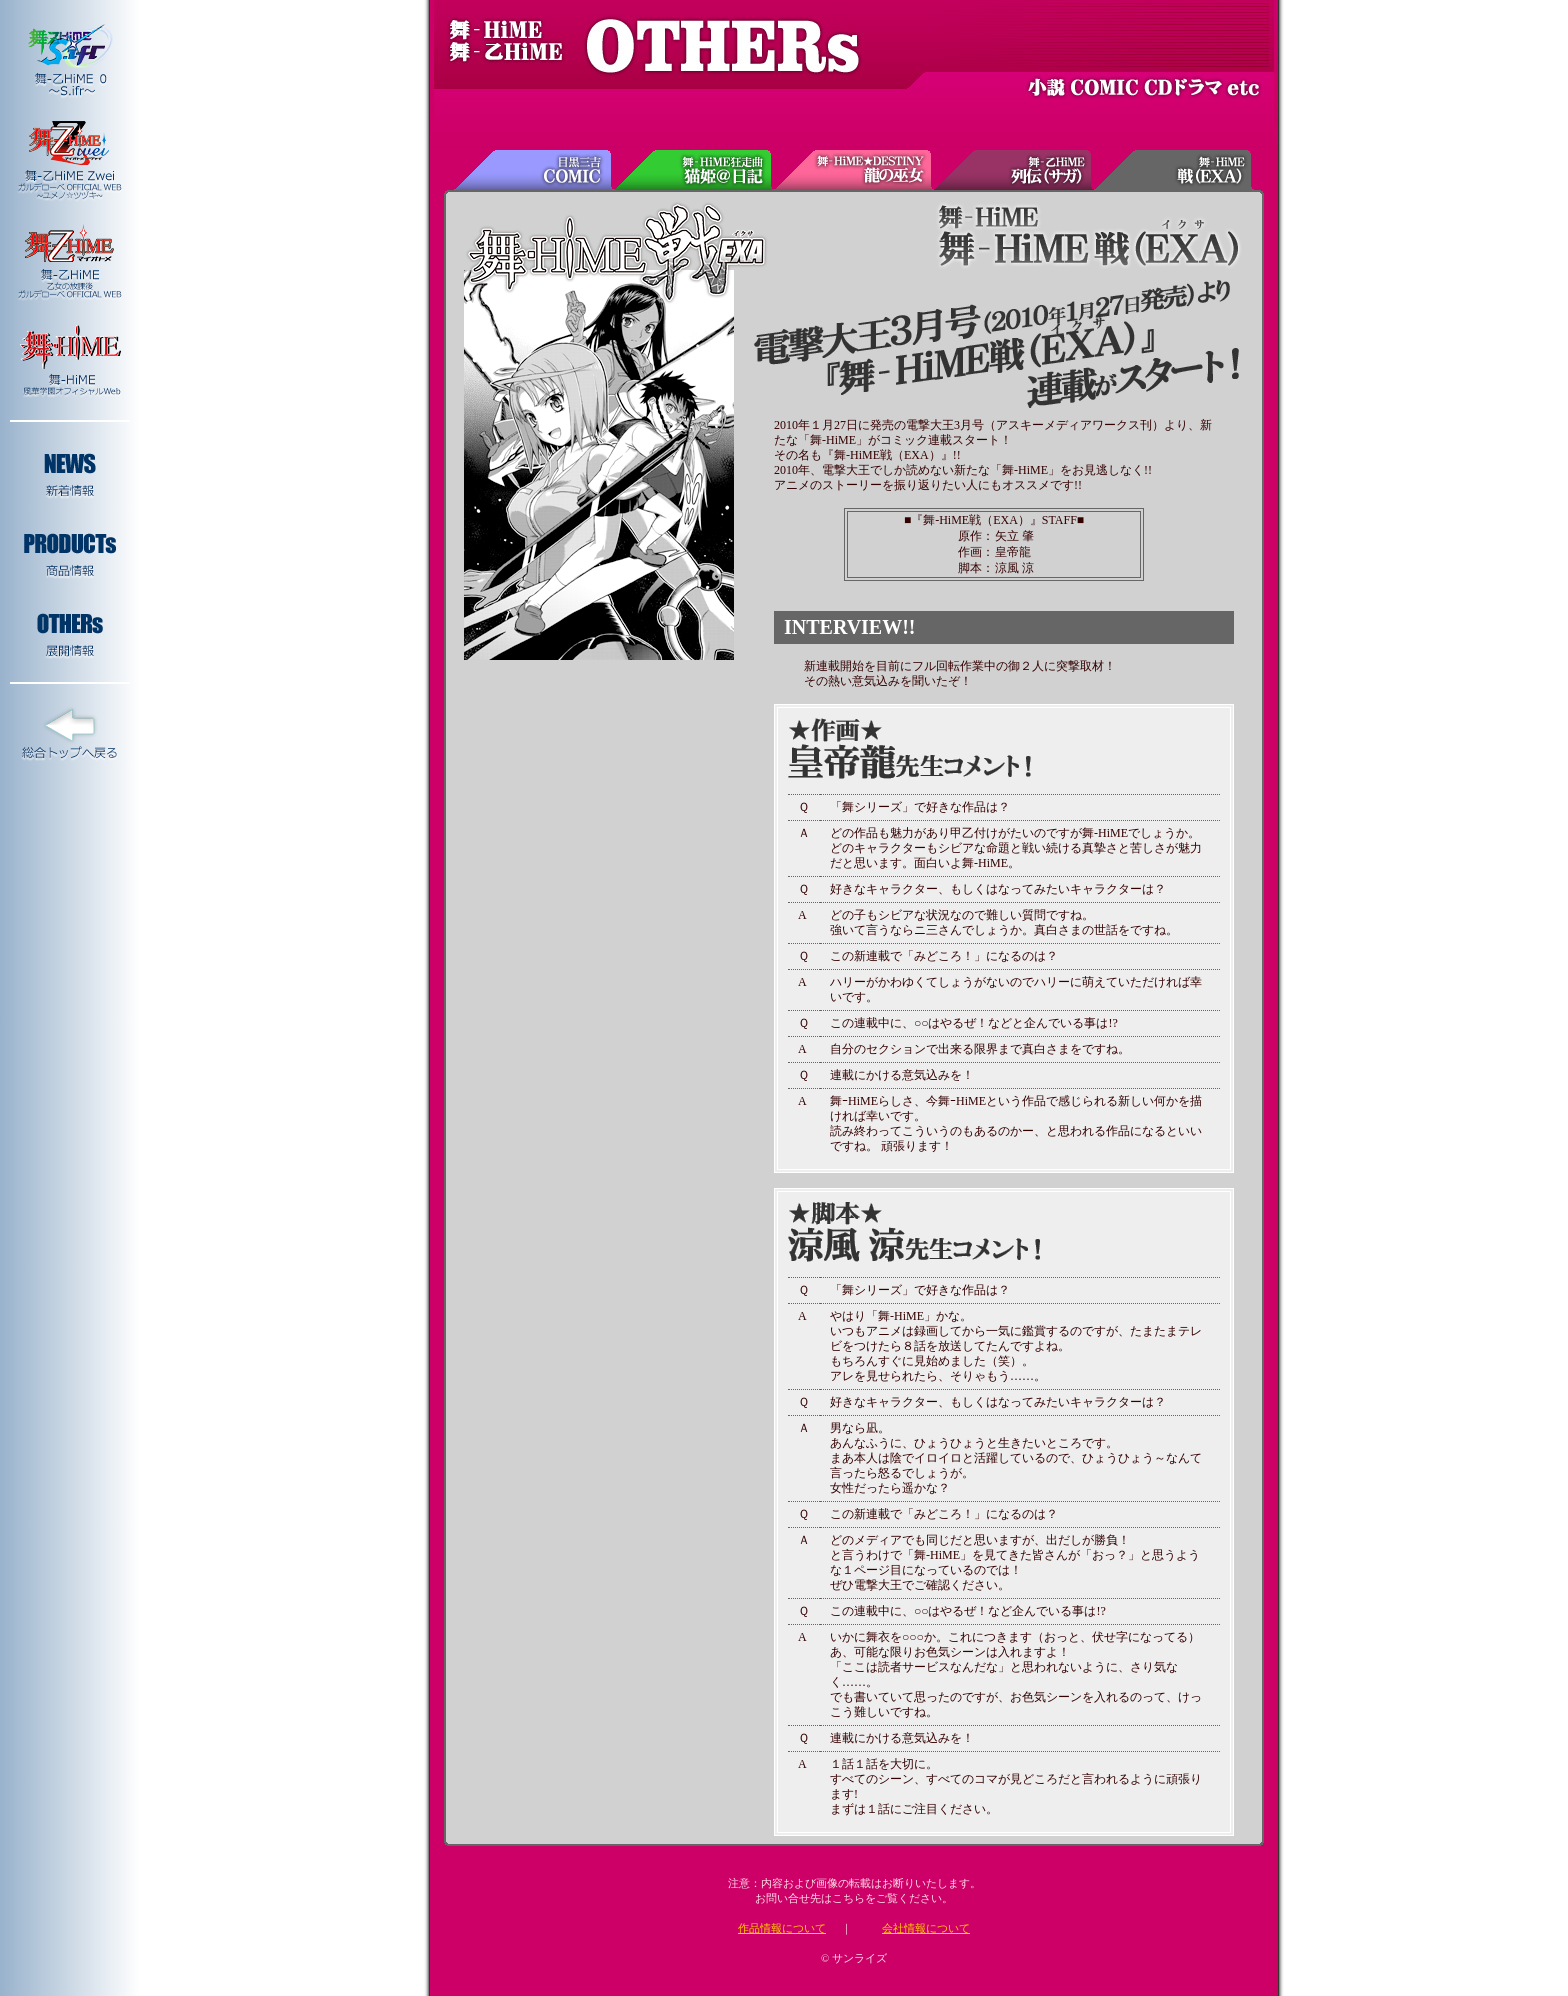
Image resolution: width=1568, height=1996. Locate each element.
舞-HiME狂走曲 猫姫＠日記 (694, 170)
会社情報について (926, 1928)
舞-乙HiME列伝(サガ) (1014, 170)
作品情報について (782, 1928)
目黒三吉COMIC (534, 170)
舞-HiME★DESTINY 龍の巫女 (854, 170)
